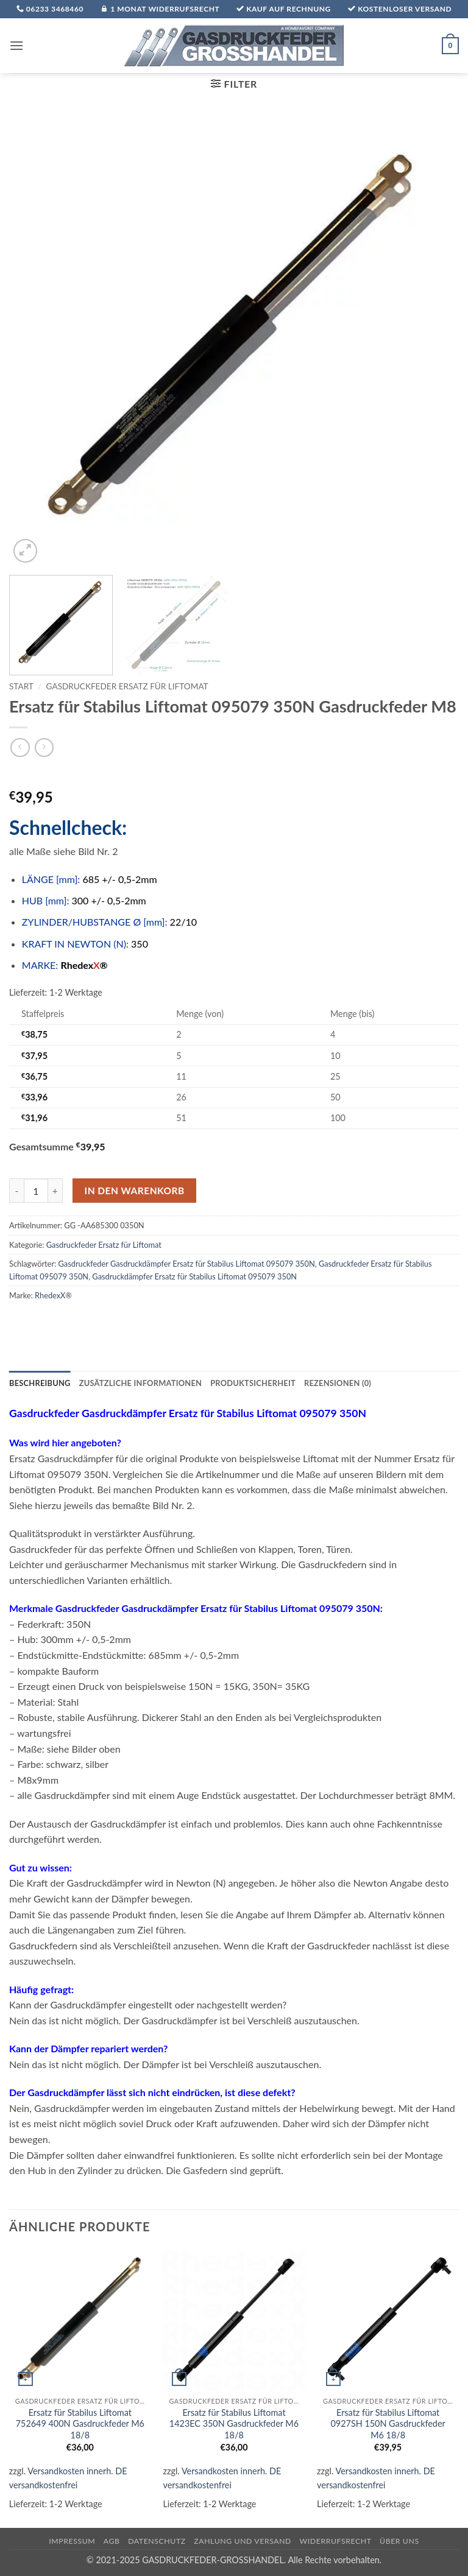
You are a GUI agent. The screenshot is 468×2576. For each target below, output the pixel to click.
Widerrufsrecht (336, 2541)
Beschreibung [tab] (40, 1383)
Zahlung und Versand (242, 2541)
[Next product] (19, 747)
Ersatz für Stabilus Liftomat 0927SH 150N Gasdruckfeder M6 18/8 (388, 2423)
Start (21, 686)
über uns (399, 2541)
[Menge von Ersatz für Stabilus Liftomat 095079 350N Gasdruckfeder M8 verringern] (16, 1190)
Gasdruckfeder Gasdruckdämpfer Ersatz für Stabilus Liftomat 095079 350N (186, 1264)
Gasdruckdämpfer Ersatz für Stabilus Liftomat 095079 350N (194, 1276)
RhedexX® (53, 1295)
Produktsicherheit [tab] (253, 1383)
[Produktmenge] (36, 1190)
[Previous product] (44, 747)
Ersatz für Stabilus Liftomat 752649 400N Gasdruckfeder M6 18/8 (80, 2423)
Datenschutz (157, 2541)
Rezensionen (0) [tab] (337, 1383)
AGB (112, 2541)
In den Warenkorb (135, 1190)
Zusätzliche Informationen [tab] (140, 1383)
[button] (16, 45)
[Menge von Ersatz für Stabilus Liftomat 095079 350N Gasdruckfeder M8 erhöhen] (55, 1190)
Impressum (72, 2541)
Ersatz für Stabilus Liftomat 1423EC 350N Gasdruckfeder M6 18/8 (234, 2423)
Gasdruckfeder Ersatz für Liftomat (127, 686)
